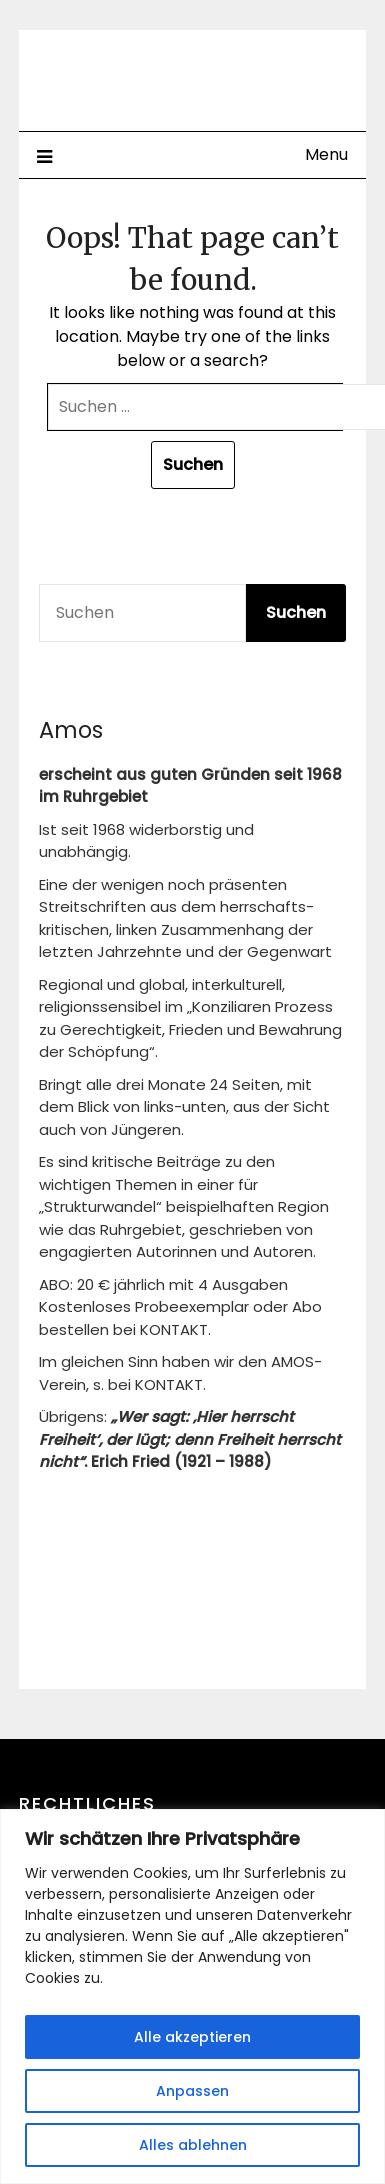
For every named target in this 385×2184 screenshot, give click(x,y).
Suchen (296, 612)
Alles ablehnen (193, 2145)
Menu (326, 154)
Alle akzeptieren (192, 2037)
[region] (192, 1996)
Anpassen (192, 2091)
